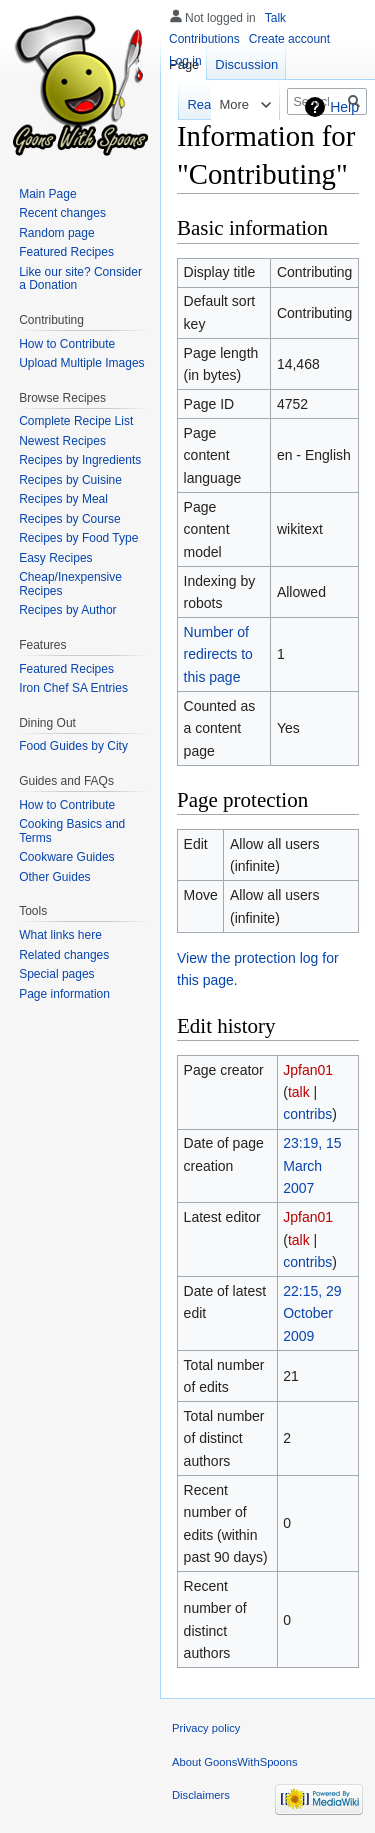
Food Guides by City (73, 746)
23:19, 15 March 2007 (312, 1165)
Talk (275, 18)
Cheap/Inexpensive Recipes (70, 584)
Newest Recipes (62, 441)
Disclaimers (201, 1795)
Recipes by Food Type (78, 538)
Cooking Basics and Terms (72, 831)
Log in (185, 61)
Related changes (64, 955)
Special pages (56, 974)
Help (344, 107)
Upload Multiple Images (81, 363)
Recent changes (62, 213)
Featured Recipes (66, 252)
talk (299, 1092)
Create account (289, 39)
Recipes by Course (69, 519)
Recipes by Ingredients (80, 460)
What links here (60, 935)
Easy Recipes (55, 558)
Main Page (47, 194)
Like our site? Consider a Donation (80, 279)
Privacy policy (206, 1728)
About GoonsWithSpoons (235, 1762)
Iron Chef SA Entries (73, 688)
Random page (56, 233)
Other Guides (54, 877)
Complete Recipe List (76, 421)
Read (187, 104)
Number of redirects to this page (218, 654)
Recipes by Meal (63, 499)
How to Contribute (67, 344)
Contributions (204, 39)
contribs (307, 1114)
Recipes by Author (67, 610)
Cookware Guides (66, 857)
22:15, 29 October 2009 (312, 1313)
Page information (64, 994)
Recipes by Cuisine (70, 480)
